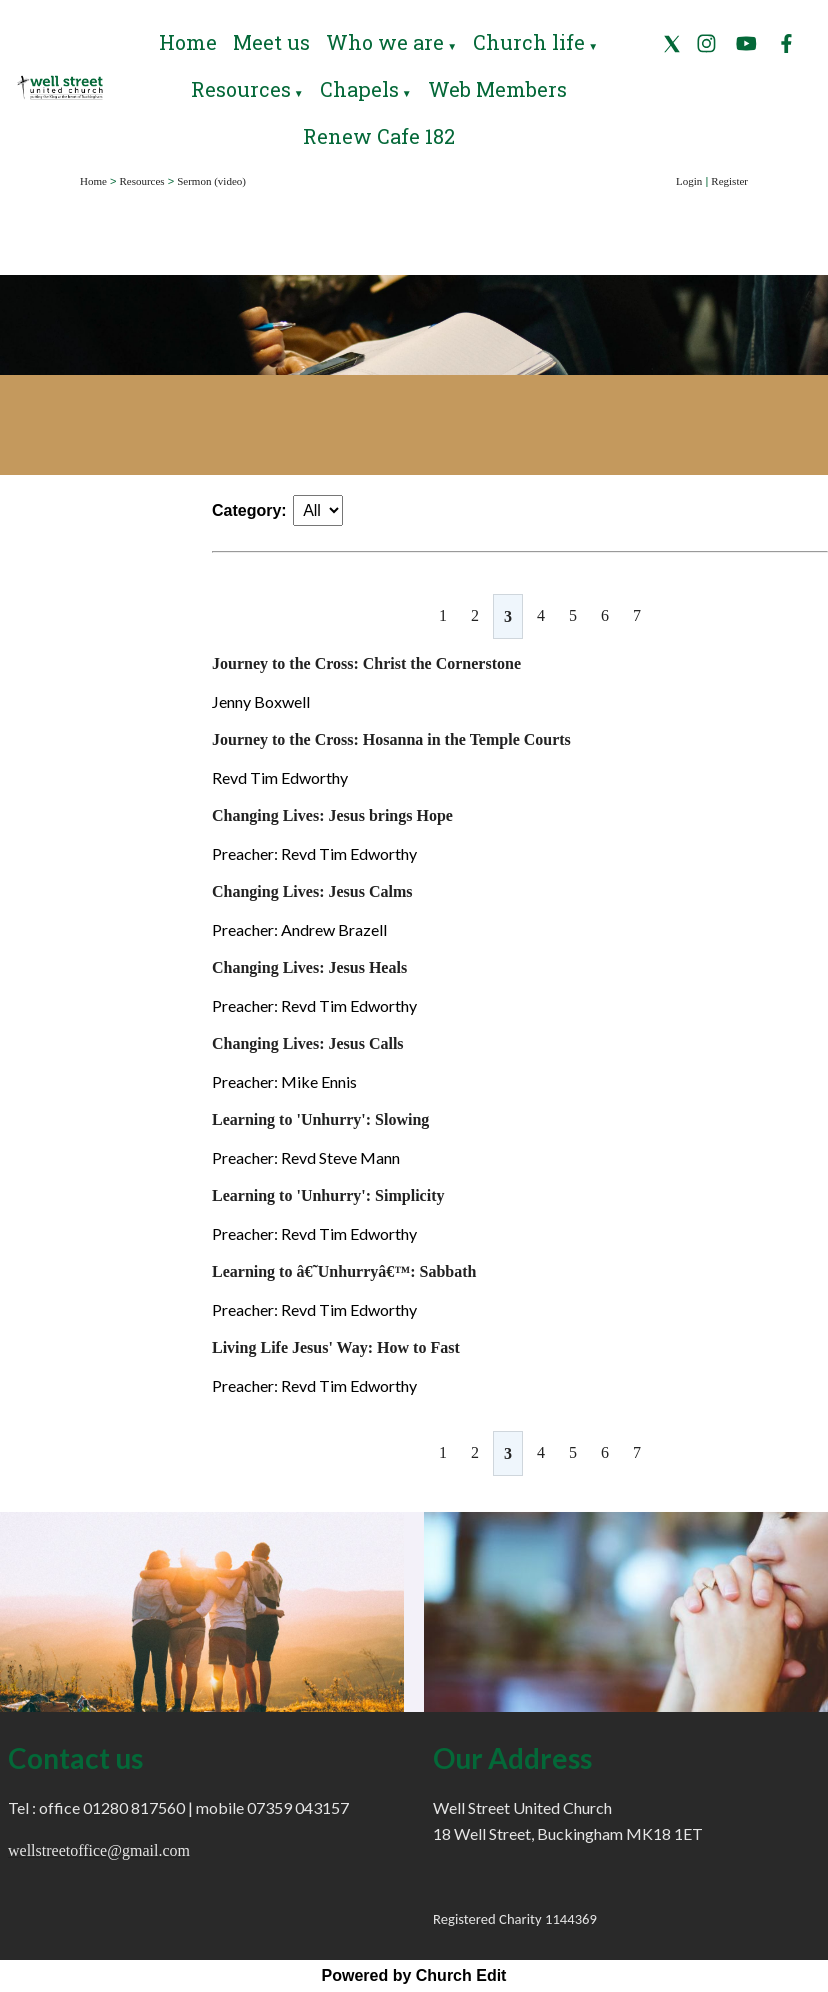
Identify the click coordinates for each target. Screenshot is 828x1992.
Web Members (497, 89)
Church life (529, 42)
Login (689, 181)
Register (729, 181)
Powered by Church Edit (414, 1975)
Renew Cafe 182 (379, 136)
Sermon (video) (211, 181)
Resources (241, 89)
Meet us (271, 42)
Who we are (385, 42)
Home (188, 42)
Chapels (359, 89)
